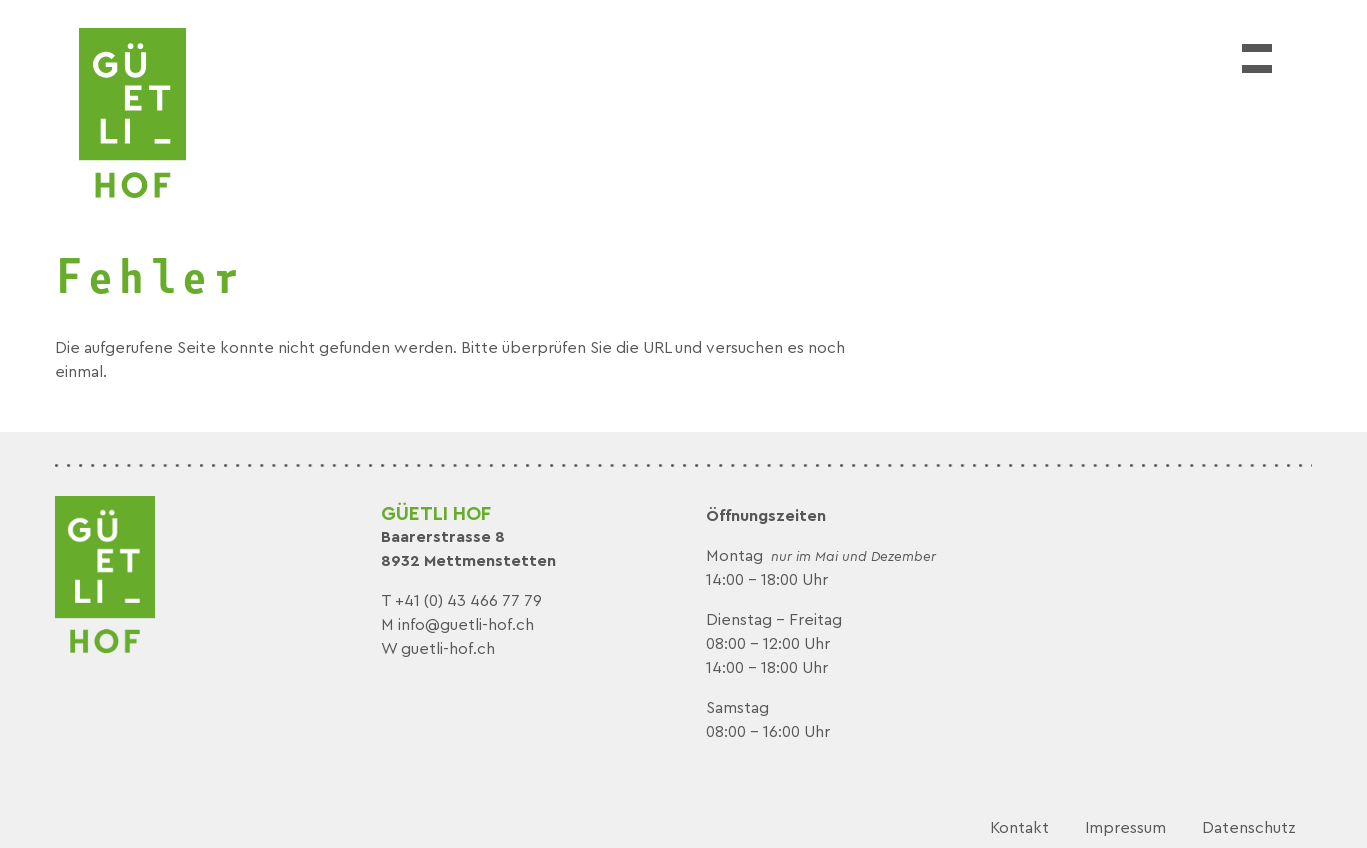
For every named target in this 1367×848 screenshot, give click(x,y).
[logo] (133, 113)
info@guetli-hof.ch (466, 625)
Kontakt (1019, 828)
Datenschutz (1249, 828)
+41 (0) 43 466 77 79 (468, 601)
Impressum (1125, 828)
